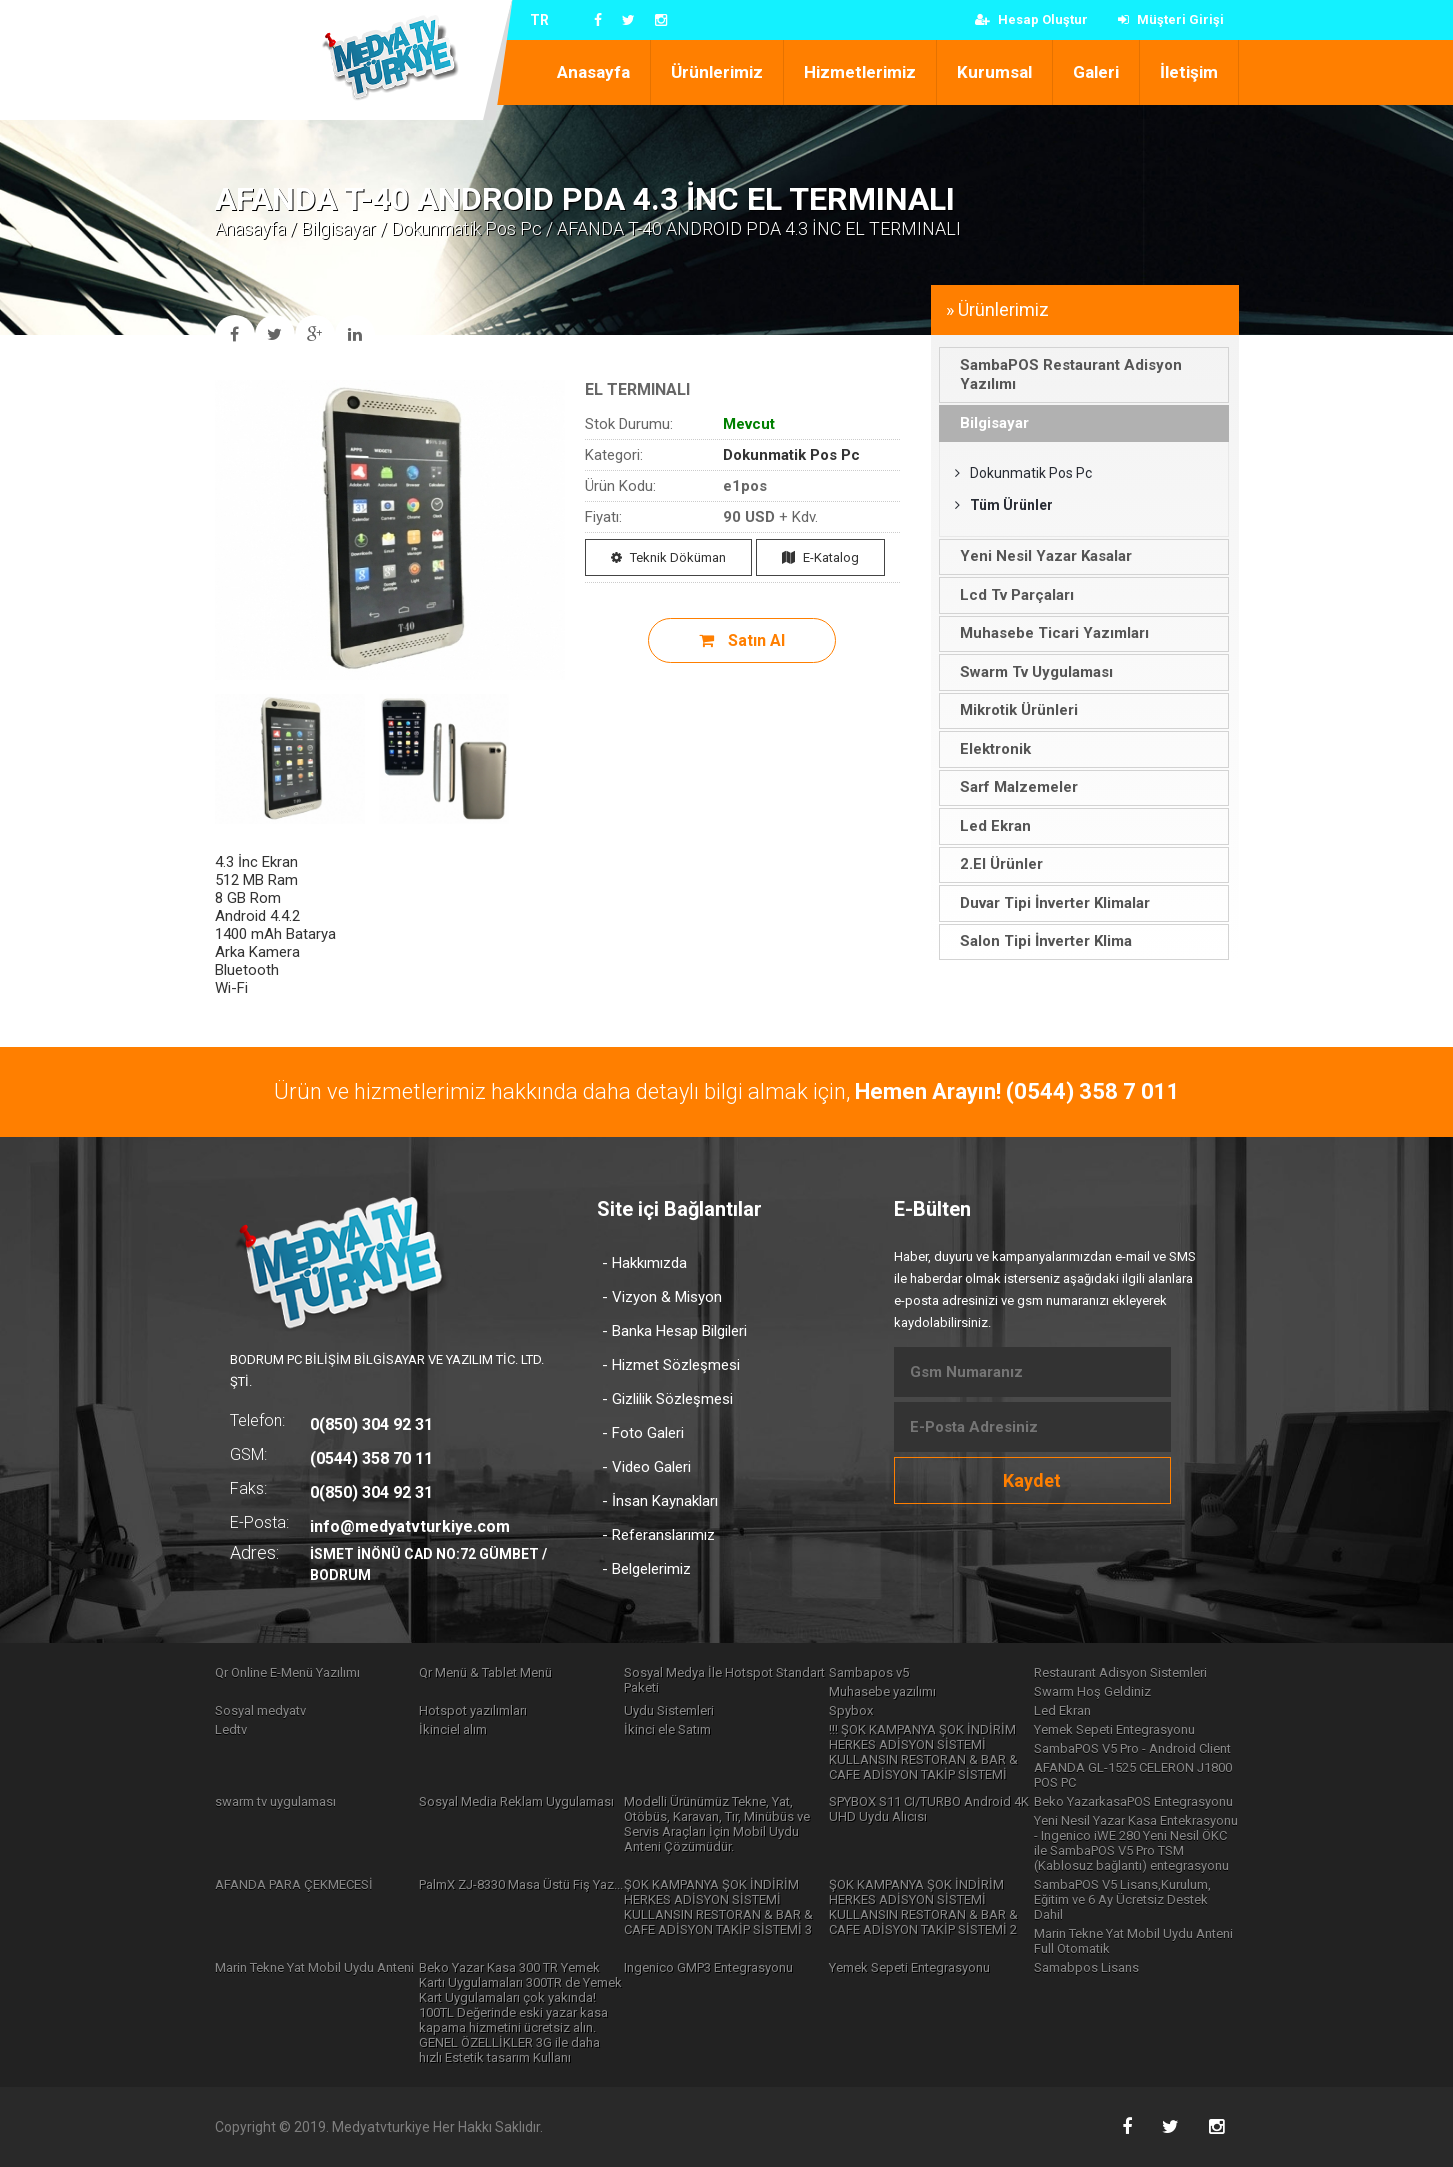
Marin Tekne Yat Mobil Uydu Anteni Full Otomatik (1133, 1941)
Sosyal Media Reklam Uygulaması (516, 1801)
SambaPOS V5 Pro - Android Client (1132, 1748)
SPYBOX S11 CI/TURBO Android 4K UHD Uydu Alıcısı (929, 1809)
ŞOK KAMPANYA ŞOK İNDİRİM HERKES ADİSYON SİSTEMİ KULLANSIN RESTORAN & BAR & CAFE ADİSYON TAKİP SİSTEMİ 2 (923, 1907)
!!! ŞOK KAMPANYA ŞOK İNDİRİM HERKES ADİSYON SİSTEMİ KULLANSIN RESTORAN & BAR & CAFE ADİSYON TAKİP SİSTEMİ (923, 1752)
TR (539, 20)
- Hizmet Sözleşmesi (671, 1365)
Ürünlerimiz (717, 72)
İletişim (1189, 72)
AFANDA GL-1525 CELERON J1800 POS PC (1133, 1775)
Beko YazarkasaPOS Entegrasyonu (1133, 1801)
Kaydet (1032, 1480)
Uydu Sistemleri (669, 1710)
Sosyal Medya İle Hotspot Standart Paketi (724, 1680)
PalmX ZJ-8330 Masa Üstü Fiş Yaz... (521, 1884)
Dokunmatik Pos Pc (466, 228)
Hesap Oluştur (1031, 19)
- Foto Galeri (643, 1433)
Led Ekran (1062, 1710)
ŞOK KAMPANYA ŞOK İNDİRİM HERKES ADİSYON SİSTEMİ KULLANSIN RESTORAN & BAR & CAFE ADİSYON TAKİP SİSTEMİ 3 (718, 1907)
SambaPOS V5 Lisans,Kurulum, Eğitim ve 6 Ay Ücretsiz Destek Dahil (1122, 1899)
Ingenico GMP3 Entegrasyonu (708, 1967)
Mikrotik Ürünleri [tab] (1012, 710)
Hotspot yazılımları (473, 1710)
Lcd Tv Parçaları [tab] (1010, 595)
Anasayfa (593, 72)
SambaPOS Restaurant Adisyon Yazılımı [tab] (1064, 375)
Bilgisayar (338, 228)
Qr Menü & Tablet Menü (485, 1672)
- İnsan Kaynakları (660, 1501)
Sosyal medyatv (260, 1710)
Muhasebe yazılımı (882, 1691)
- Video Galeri (646, 1467)
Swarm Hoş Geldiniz (1092, 1691)
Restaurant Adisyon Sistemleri (1120, 1672)
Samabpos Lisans (1086, 1967)
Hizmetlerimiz (860, 72)
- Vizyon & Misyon (662, 1297)
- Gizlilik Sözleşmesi (667, 1399)
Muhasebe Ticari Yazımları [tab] (1048, 633)
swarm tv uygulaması (275, 1801)
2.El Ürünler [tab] (995, 864)
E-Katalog (820, 557)
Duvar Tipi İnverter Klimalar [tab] (1048, 903)
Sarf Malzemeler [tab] (1012, 787)
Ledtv (231, 1729)
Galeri (1096, 72)
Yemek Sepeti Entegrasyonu (1114, 1729)
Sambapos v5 (869, 1672)
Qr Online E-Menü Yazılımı (287, 1672)
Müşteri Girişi (1171, 19)
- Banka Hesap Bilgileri (674, 1331)
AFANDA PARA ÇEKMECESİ (294, 1884)
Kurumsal (994, 72)
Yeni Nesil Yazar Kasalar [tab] (1039, 556)
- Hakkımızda (644, 1263)
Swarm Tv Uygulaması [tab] (1030, 672)
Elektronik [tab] (989, 749)
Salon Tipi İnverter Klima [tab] (1039, 941)
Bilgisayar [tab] (988, 423)
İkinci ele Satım (667, 1729)
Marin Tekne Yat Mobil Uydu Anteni (314, 1967)
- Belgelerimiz (646, 1569)
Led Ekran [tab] (989, 826)
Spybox (851, 1710)
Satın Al (742, 640)
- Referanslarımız (658, 1535)
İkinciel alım (453, 1729)
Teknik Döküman (668, 557)
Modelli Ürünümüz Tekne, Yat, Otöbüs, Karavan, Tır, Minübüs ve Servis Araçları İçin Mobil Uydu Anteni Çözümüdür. (717, 1824)
